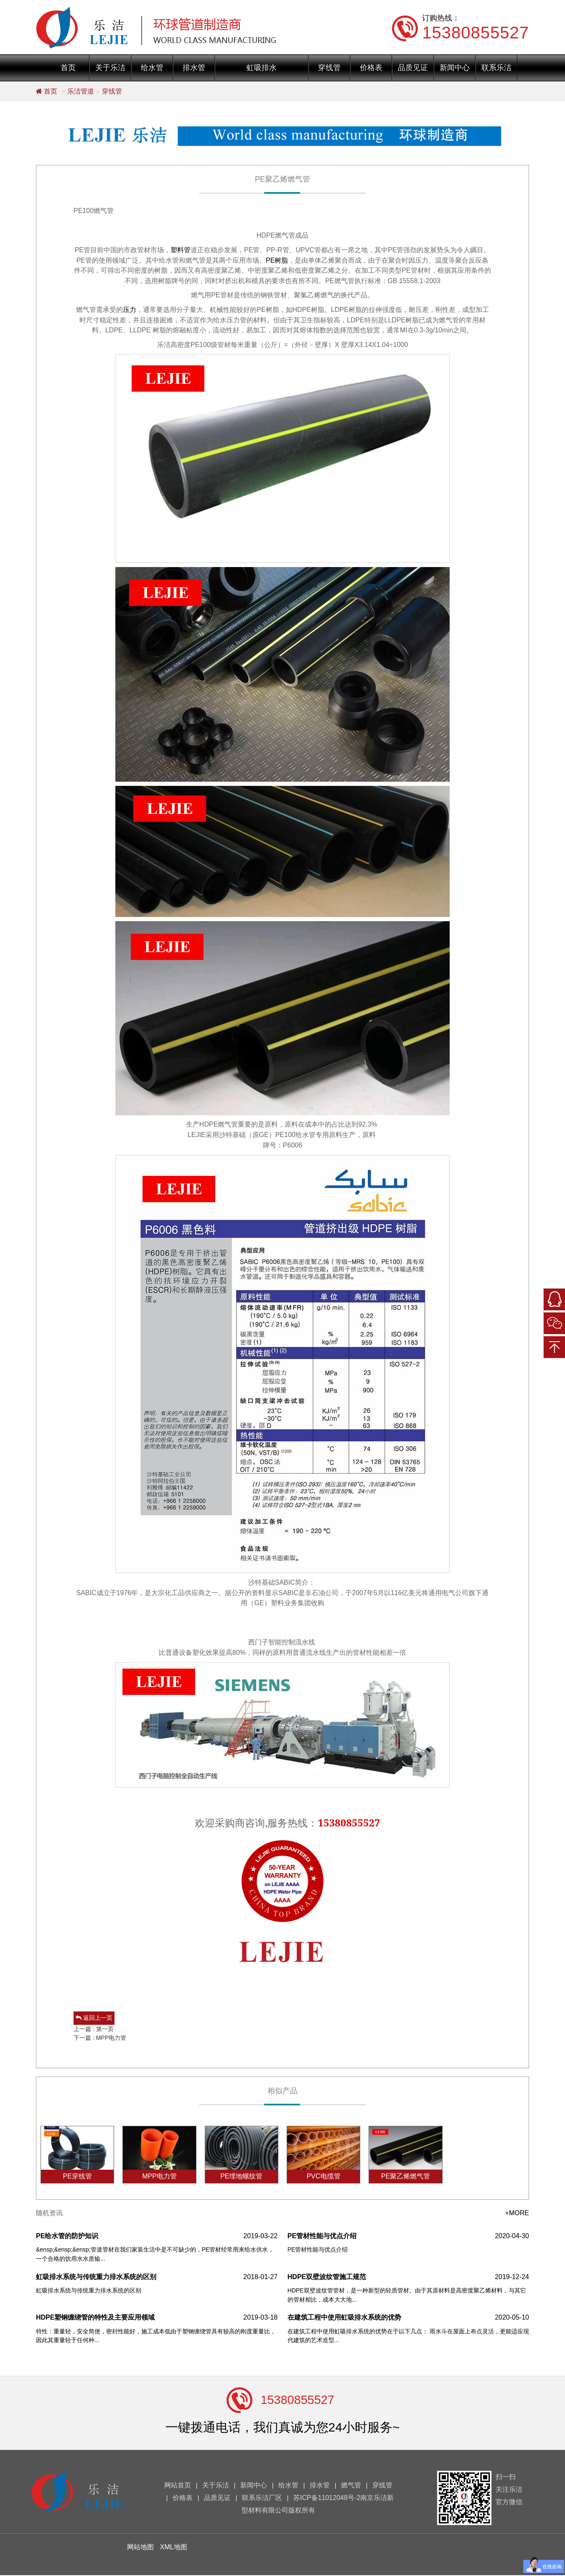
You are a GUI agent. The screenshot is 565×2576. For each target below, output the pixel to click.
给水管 (152, 67)
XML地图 (173, 2547)
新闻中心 (455, 67)
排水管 (194, 67)
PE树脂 (277, 260)
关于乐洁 (110, 67)
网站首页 (177, 2486)
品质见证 (413, 67)
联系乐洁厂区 (262, 2498)
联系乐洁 (496, 67)
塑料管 (181, 249)
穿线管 (329, 67)
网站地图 (140, 2547)
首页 (68, 67)
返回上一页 (94, 2017)
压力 (129, 309)
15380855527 (297, 2400)
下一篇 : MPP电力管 (100, 2037)
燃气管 (351, 2486)
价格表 (371, 67)
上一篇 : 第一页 (94, 2029)
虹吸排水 (262, 67)
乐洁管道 (80, 91)
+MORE (517, 2213)
